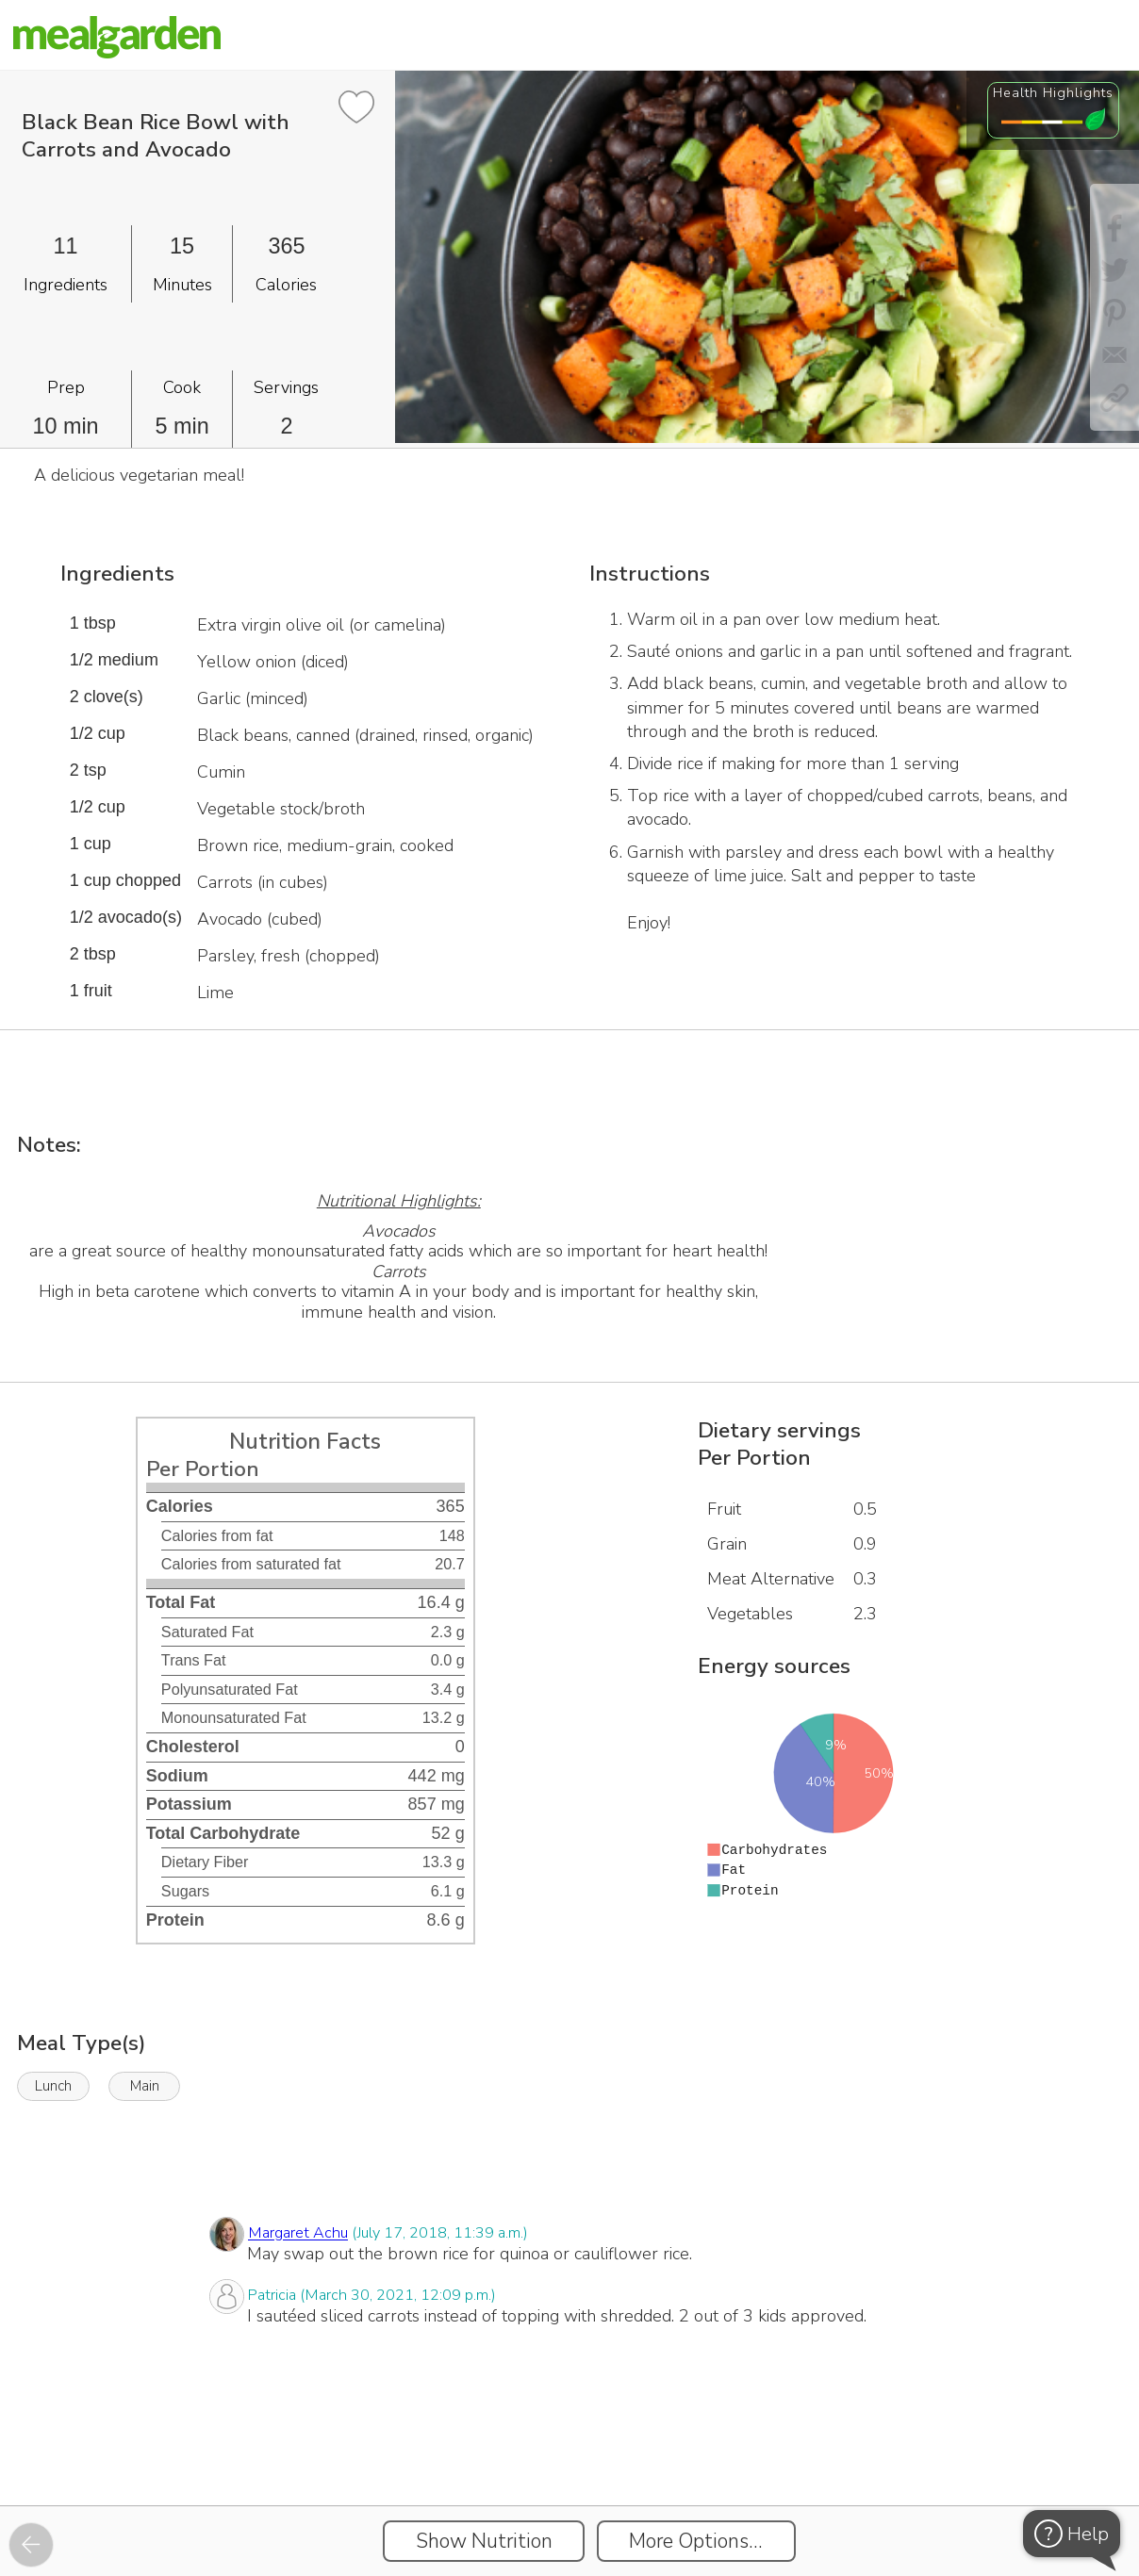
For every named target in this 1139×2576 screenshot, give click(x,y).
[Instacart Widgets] (569, 2440)
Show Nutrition (484, 2541)
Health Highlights (1053, 92)
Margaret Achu (298, 2233)
